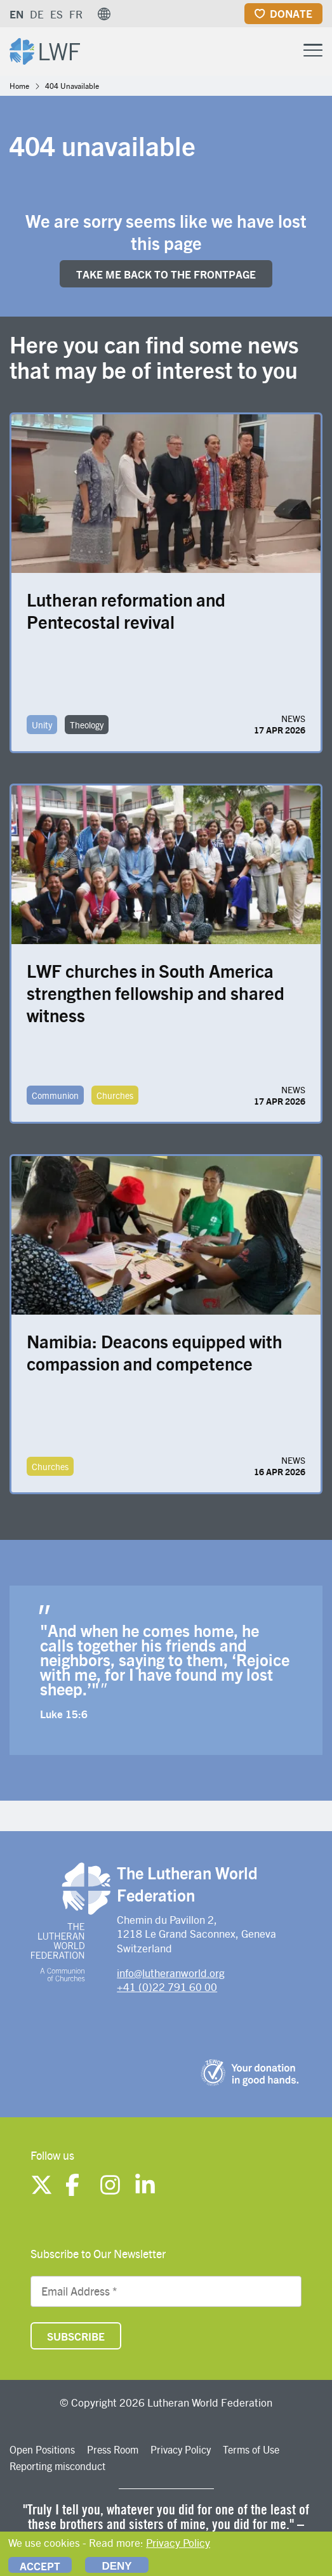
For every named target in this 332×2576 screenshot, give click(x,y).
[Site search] (281, 51)
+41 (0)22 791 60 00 (167, 1987)
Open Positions (42, 2449)
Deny (116, 2566)
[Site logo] (45, 50)
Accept (40, 2566)
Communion (55, 1095)
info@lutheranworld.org (171, 1973)
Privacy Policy (180, 2449)
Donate (291, 13)
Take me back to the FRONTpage (166, 274)
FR (76, 14)
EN (16, 14)
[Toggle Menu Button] (312, 48)
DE (37, 14)
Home (19, 86)
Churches (114, 1095)
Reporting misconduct (57, 2466)
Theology (86, 724)
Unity (42, 724)
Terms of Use (251, 2449)
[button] (104, 14)
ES (56, 14)
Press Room (112, 2449)
